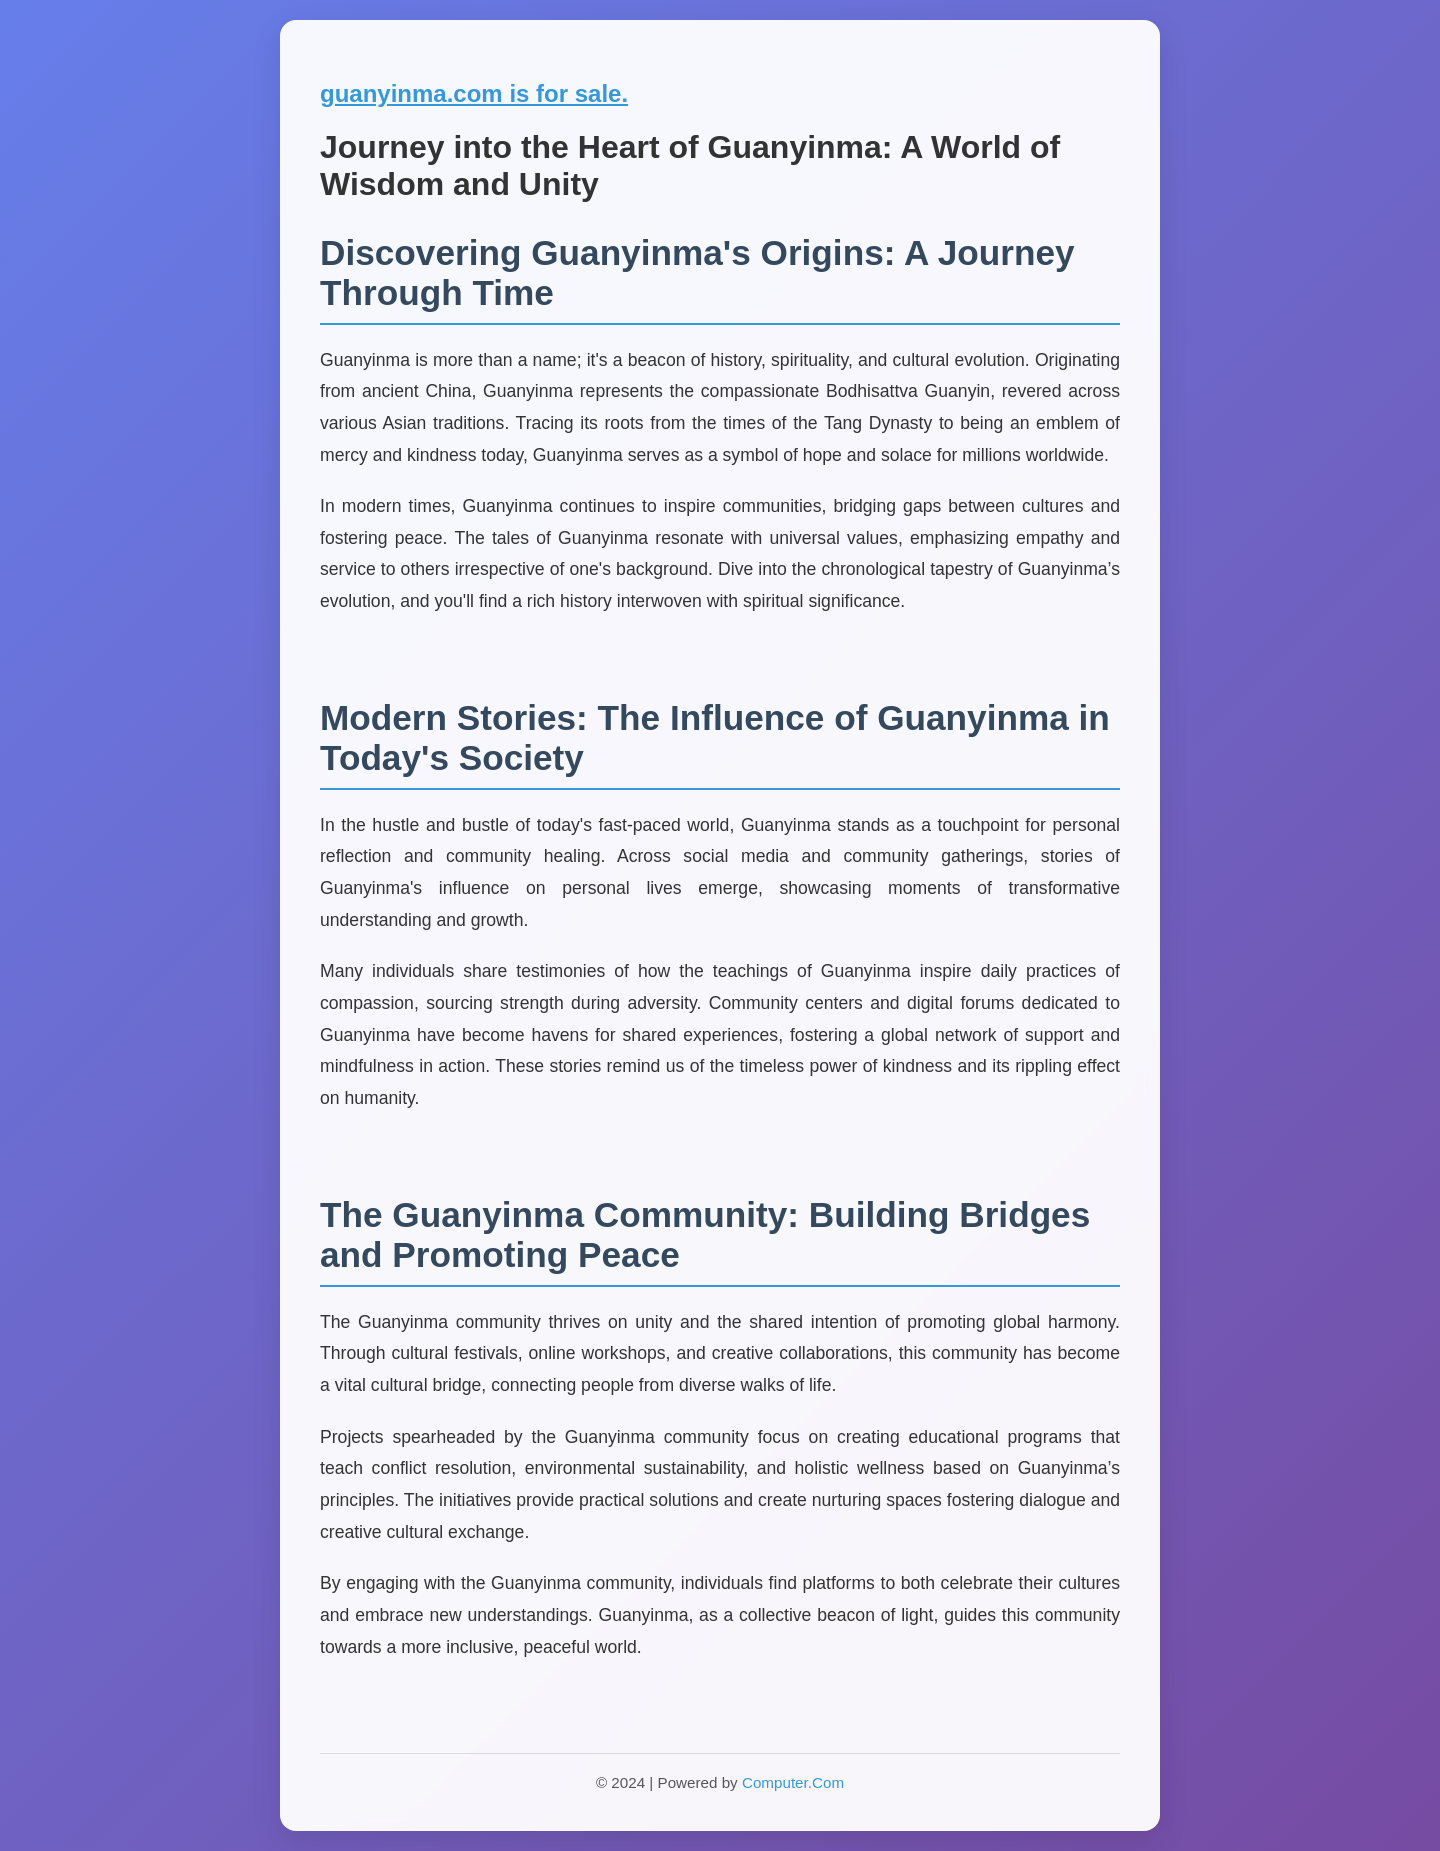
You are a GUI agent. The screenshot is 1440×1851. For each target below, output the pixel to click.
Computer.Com (793, 1782)
